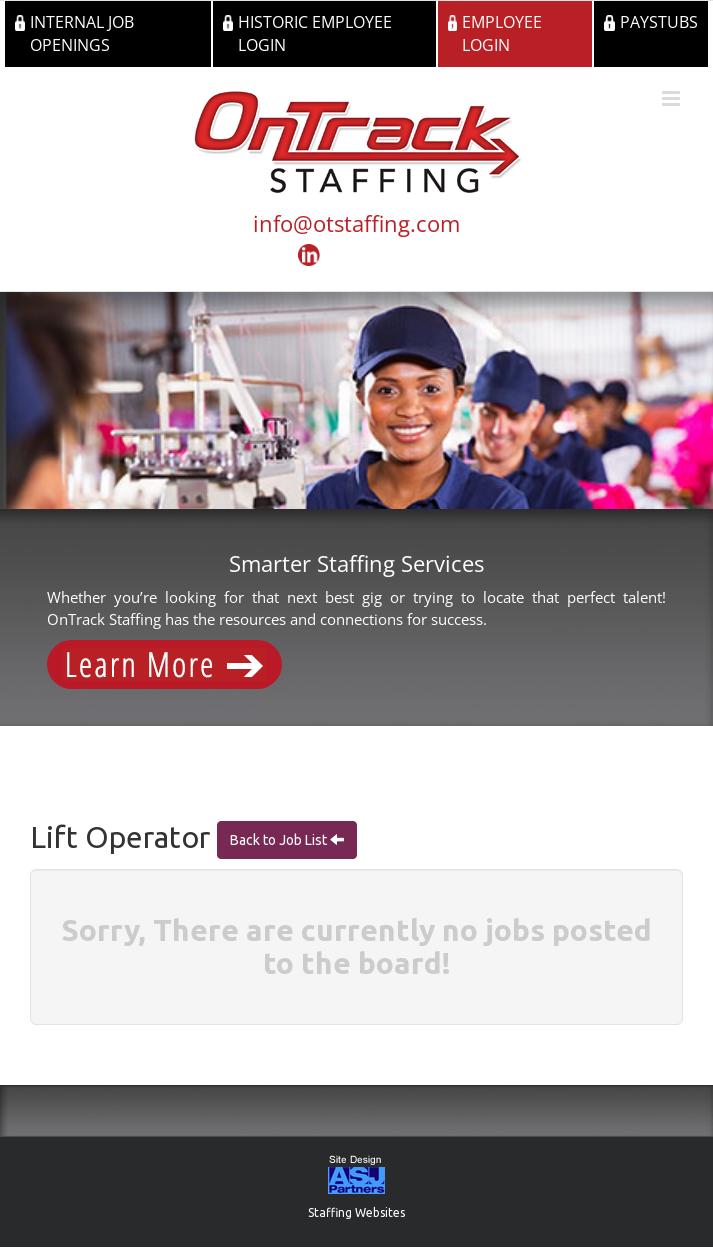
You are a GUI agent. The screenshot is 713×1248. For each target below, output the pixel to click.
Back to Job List (280, 840)
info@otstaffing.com (356, 223)
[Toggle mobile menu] (672, 98)
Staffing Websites (356, 1212)
